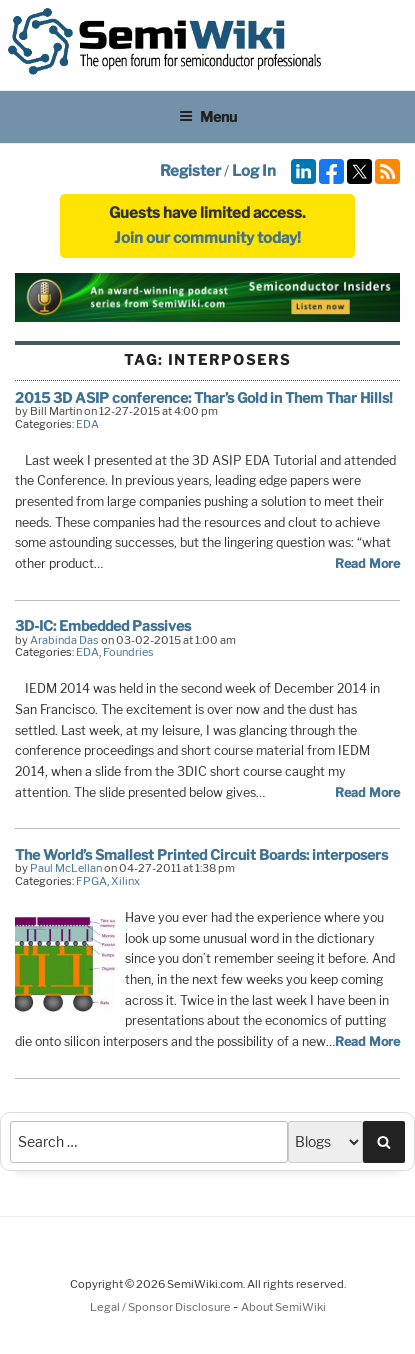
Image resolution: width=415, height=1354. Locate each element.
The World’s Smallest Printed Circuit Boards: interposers (201, 854)
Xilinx (125, 881)
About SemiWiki (283, 1307)
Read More (367, 563)
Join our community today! (207, 238)
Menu (208, 116)
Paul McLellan (66, 868)
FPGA (91, 881)
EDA (87, 424)
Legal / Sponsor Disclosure (161, 1307)
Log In (254, 171)
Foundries (128, 652)
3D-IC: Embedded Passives (103, 625)
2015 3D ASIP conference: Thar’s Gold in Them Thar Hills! (204, 397)
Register (190, 171)
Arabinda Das (64, 640)
